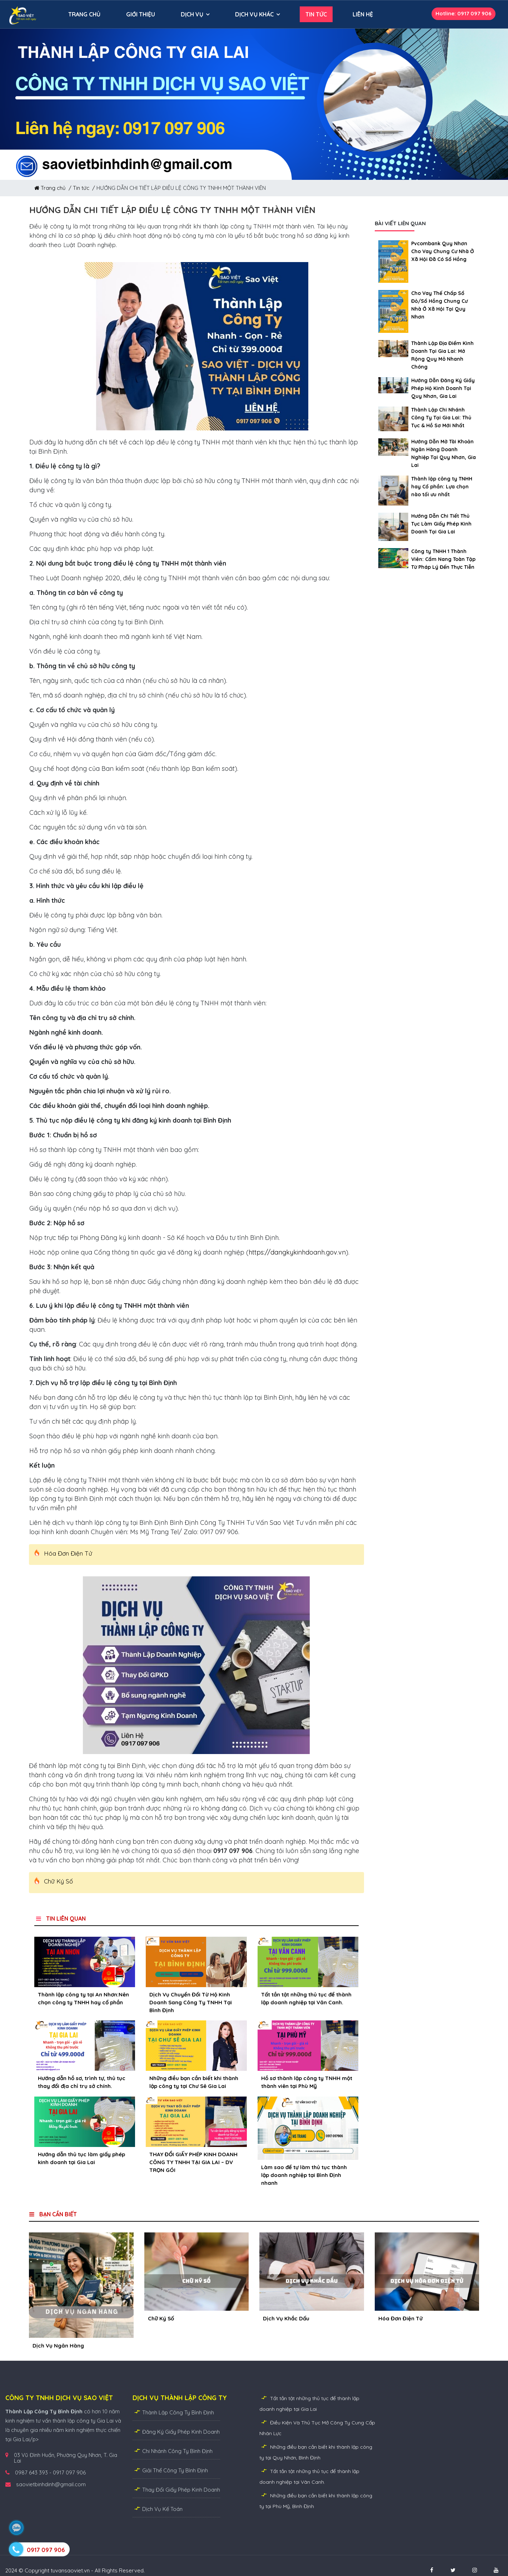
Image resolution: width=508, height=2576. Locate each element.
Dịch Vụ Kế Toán (158, 2508)
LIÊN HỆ (363, 14)
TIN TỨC (316, 14)
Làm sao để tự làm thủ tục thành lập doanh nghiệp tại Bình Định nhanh (304, 2175)
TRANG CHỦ (84, 14)
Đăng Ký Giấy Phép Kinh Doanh (176, 2431)
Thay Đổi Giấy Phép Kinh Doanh (176, 2489)
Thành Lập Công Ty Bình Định (173, 2412)
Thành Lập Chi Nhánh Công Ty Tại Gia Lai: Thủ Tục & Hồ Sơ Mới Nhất (441, 418)
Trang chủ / (53, 187)
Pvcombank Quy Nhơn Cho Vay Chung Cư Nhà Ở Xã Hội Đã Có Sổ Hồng (442, 251)
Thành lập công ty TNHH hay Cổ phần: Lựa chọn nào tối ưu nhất (441, 487)
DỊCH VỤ (192, 14)
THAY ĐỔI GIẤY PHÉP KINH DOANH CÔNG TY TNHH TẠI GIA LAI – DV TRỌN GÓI (193, 2162)
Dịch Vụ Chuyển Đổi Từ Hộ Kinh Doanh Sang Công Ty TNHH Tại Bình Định (190, 2002)
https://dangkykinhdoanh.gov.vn (297, 1252)
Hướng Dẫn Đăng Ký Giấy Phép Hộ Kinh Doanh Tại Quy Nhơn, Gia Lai (443, 388)
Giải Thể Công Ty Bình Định (170, 2470)
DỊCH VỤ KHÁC (254, 14)
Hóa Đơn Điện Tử (68, 1553)
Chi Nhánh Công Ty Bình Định (173, 2451)
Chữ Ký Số (58, 1881)
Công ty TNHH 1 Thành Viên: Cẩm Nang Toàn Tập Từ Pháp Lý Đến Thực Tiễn (443, 559)
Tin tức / (84, 187)
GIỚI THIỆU (140, 14)
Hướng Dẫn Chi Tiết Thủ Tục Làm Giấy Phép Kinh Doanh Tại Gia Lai (441, 524)
